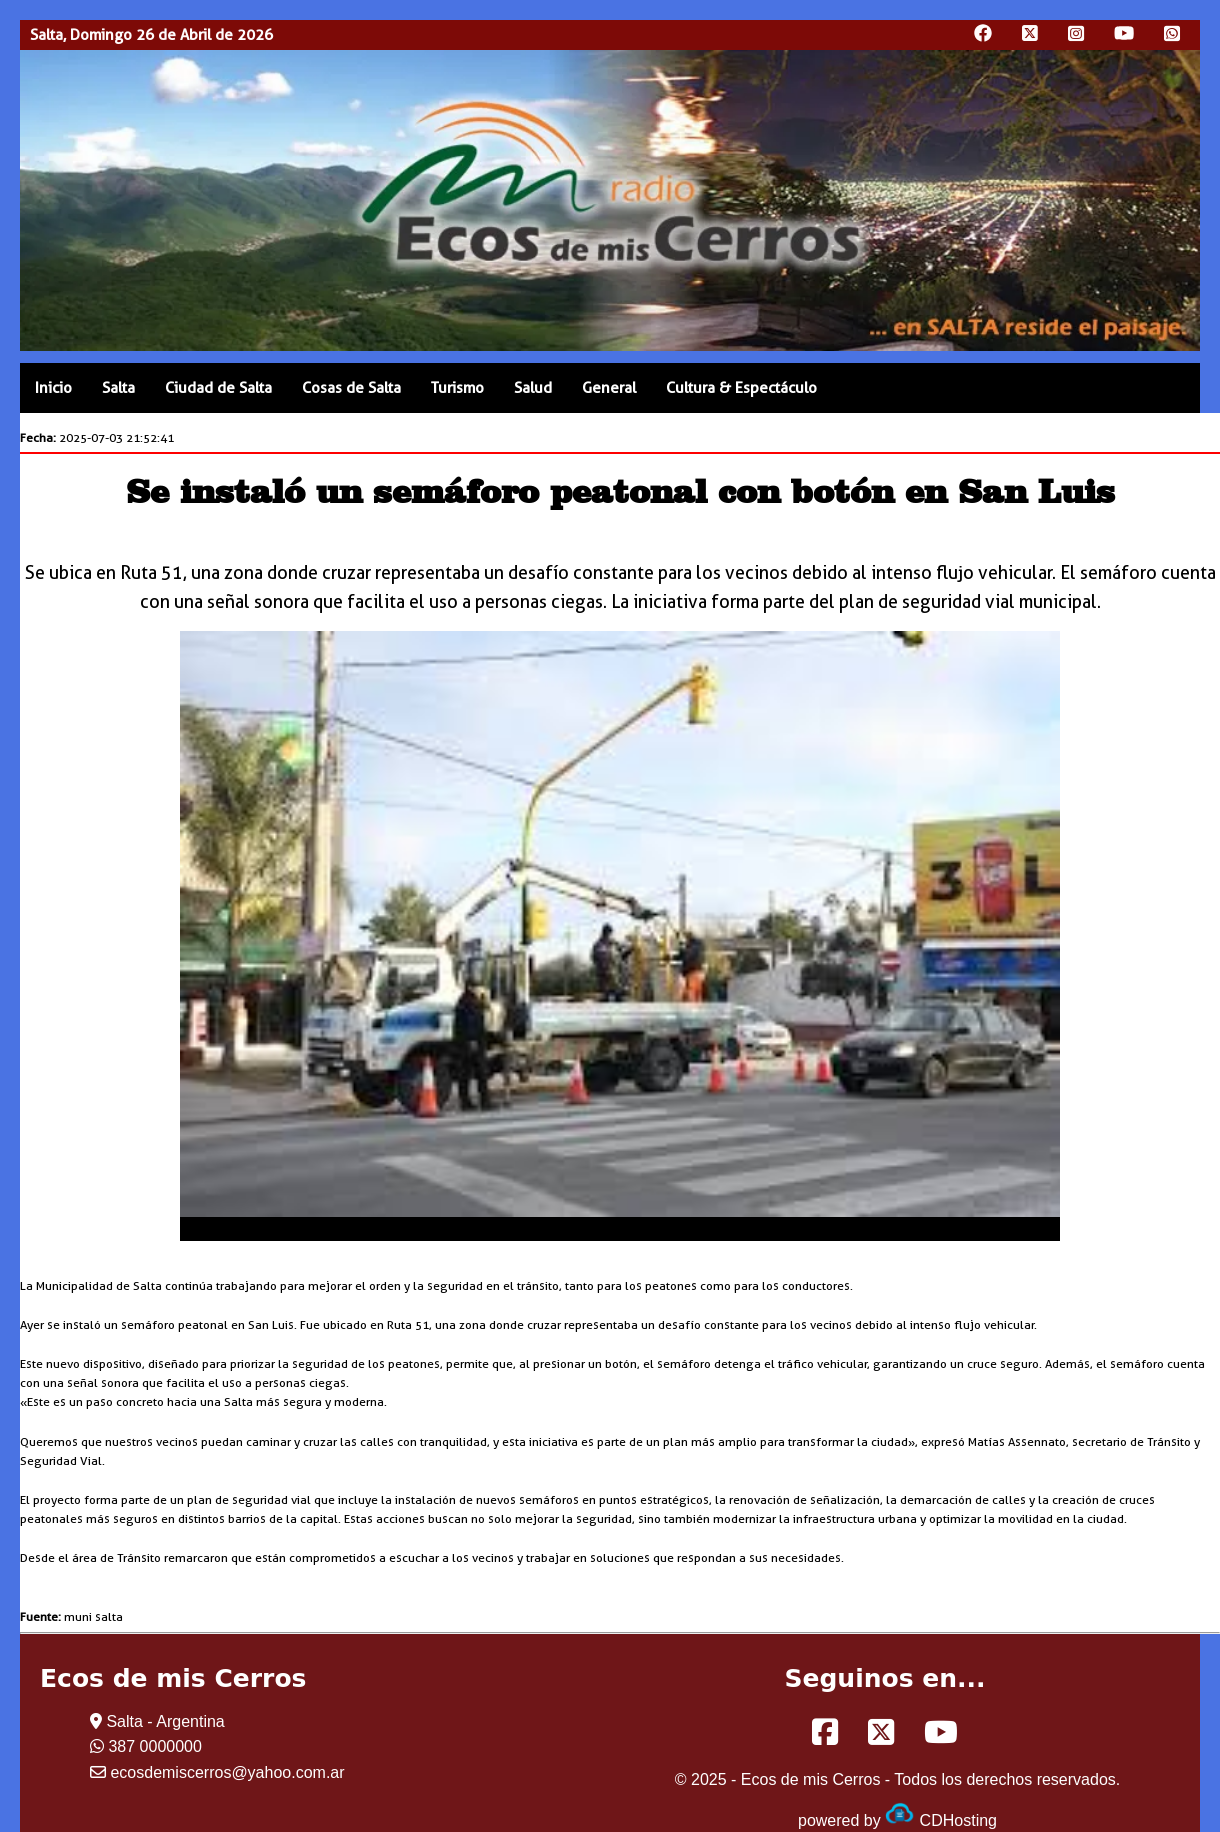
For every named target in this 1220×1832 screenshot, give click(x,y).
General (609, 388)
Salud (533, 388)
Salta (118, 388)
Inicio (53, 388)
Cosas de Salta (351, 388)
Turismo (457, 388)
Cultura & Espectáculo (741, 388)
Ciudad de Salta (218, 388)
